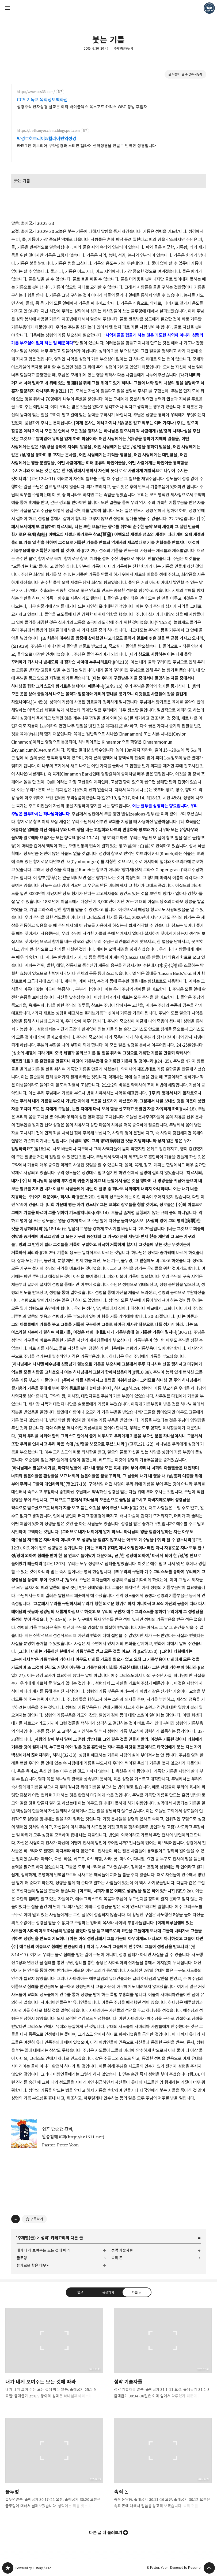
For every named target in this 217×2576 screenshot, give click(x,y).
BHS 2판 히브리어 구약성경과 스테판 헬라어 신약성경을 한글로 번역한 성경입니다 (86, 145)
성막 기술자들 (122, 2250)
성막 (44, 2238)
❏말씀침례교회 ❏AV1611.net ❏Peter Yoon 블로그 (7, 2568)
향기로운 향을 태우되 (33, 2265)
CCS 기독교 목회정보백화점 (42, 100)
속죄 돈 (117, 2257)
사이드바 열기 (7, 8)
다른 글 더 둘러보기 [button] (106, 2532)
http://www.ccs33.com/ (36, 92)
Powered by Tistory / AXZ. (34, 2568)
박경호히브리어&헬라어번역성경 (46, 139)
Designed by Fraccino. (185, 2568)
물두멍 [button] (54, 2468)
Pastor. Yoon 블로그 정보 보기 (209, 8)
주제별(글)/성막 (123, 48)
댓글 (80, 2292)
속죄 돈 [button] (163, 2468)
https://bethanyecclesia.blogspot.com (48, 130)
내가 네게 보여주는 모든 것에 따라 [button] (54, 2357)
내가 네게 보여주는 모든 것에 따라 (43, 2250)
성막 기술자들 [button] (163, 2357)
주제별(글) (26, 2238)
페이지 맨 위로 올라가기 (209, 2568)
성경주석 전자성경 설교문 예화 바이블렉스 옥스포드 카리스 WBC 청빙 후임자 (82, 106)
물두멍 (22, 2257)
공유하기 (108, 2292)
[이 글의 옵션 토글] (15, 2219)
